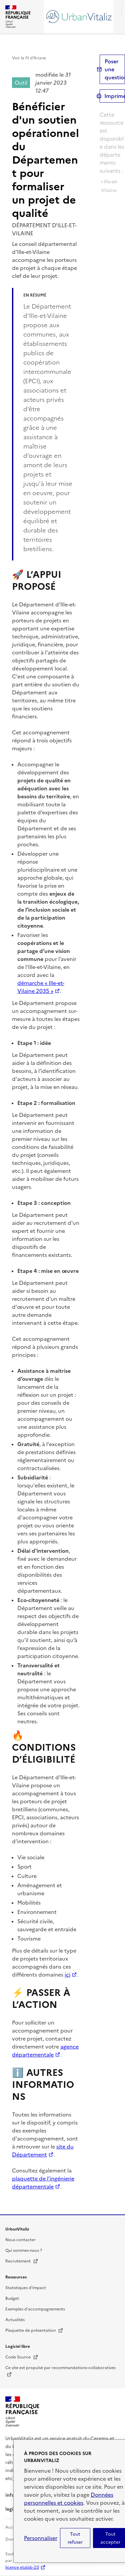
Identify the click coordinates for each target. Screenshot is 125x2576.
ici (67, 1975)
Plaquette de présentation (34, 2330)
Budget (12, 2298)
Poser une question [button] (115, 69)
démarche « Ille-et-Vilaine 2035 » (40, 987)
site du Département (43, 2150)
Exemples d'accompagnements (35, 2309)
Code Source (21, 2357)
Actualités (15, 2320)
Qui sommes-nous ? (23, 2250)
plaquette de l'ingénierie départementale (43, 2182)
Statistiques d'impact (25, 2288)
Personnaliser (40, 2538)
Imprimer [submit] (114, 96)
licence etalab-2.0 (22, 2567)
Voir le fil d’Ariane (29, 58)
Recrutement (21, 2261)
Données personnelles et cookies (68, 2499)
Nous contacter (20, 2240)
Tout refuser (75, 2538)
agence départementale (45, 2051)
